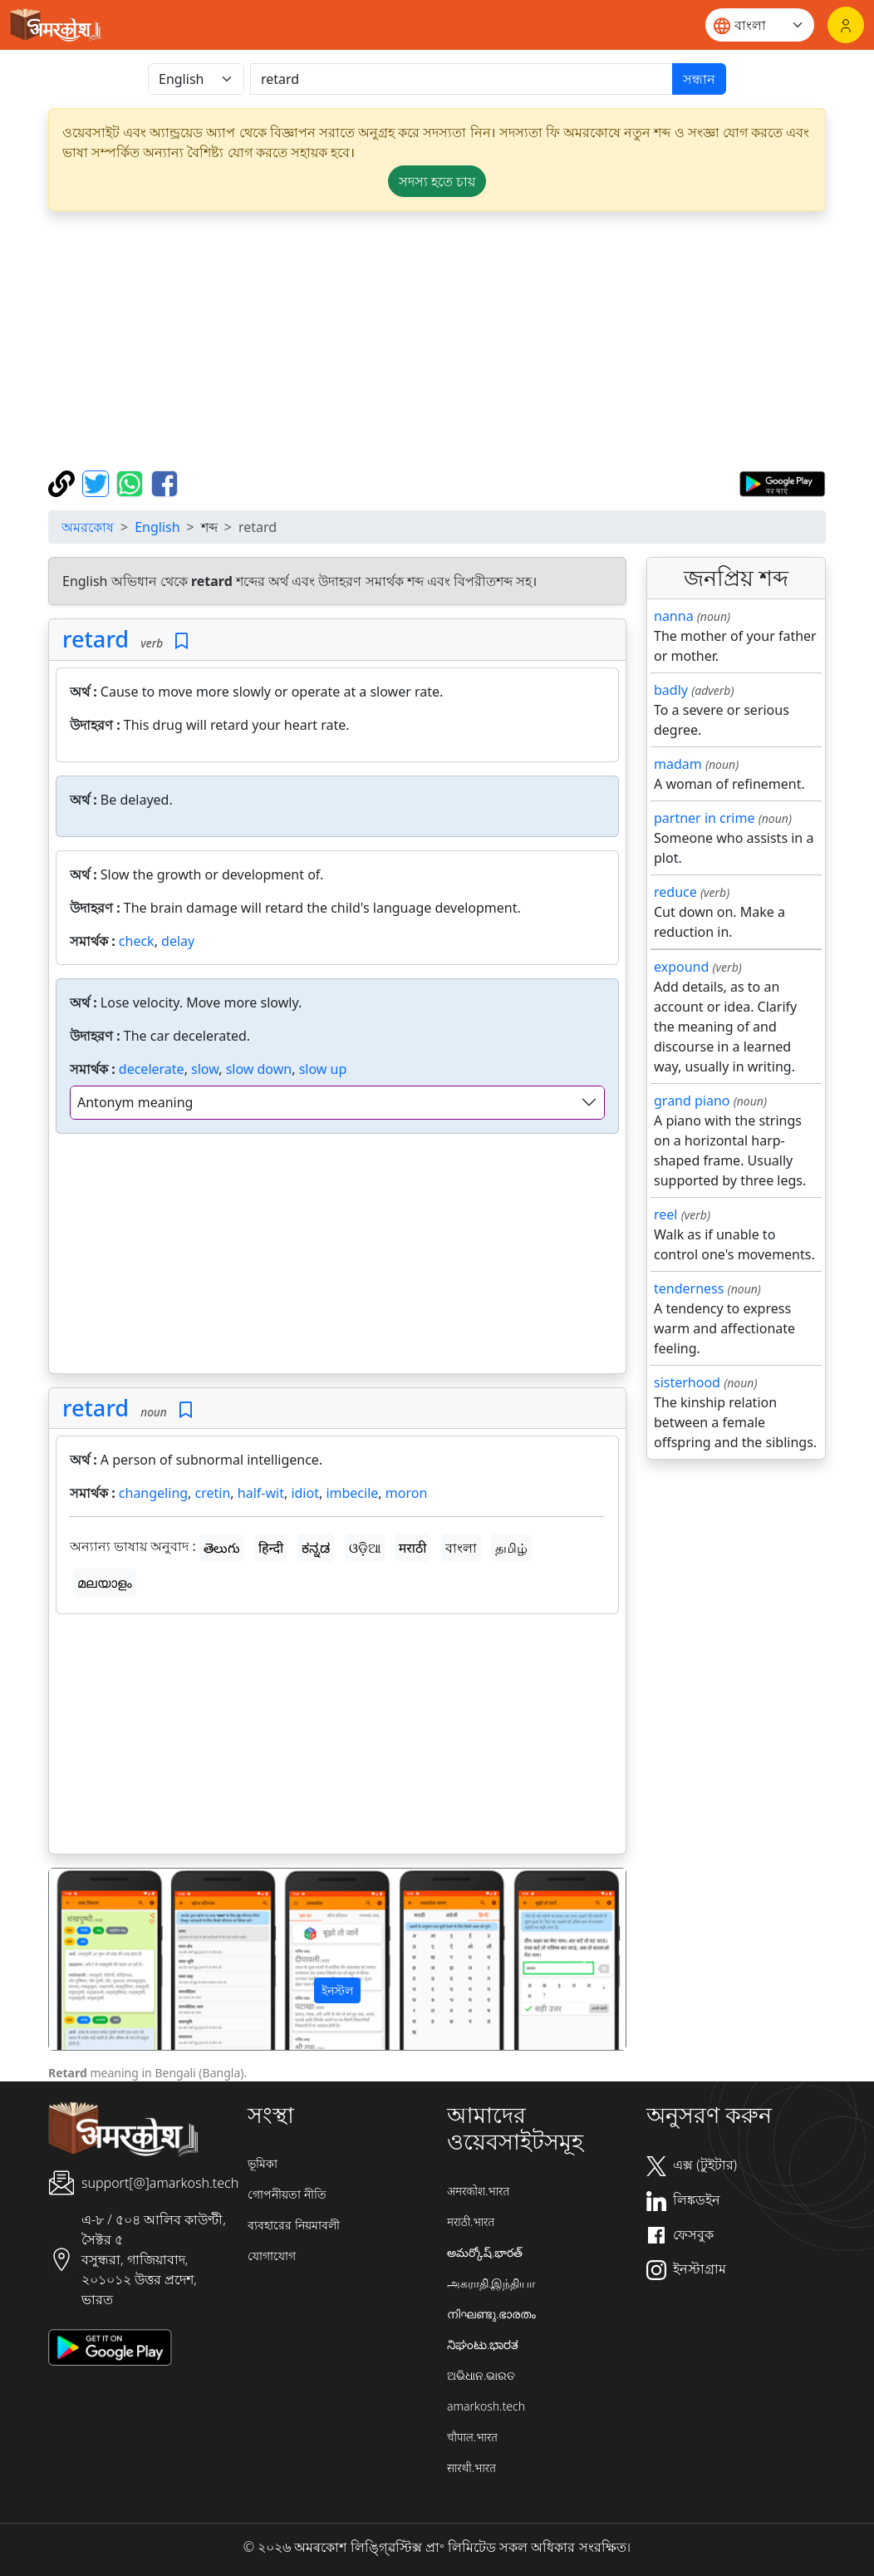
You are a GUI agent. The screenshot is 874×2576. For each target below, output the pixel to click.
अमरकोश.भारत (478, 2191)
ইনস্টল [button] (337, 1990)
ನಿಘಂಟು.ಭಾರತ (482, 2344)
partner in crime (704, 818)
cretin (213, 1493)
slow (204, 1069)
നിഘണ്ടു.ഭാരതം (491, 2314)
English (157, 527)
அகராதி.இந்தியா (491, 2283)
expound (681, 967)
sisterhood (687, 1382)
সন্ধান (699, 79)
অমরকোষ (87, 527)
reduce (675, 892)
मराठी (413, 1548)
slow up (323, 1069)
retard (95, 638)
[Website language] (759, 25)
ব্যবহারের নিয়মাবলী (294, 2225)
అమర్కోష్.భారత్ (485, 2252)
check (137, 941)
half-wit (261, 1493)
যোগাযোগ (272, 2255)
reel (665, 1214)
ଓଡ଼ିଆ (365, 1548)
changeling (153, 1493)
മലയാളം (104, 1583)
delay (177, 941)
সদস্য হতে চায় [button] (437, 181)
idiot (305, 1493)
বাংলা (461, 1548)
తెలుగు (222, 1548)
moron (406, 1493)
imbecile (352, 1493)
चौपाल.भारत (472, 2437)
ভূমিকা (262, 2163)
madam (678, 764)
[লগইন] (845, 25)
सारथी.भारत (471, 2467)
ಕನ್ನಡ (316, 1548)
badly (671, 690)
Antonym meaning (135, 1102)
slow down (259, 1069)
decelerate (151, 1069)
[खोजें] (461, 79)
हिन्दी (270, 1548)
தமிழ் (511, 1548)
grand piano (692, 1100)
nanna (674, 616)
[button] (92, 1959)
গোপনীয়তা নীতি (287, 2194)
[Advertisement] (337, 1256)
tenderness (689, 1288)
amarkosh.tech (486, 2406)
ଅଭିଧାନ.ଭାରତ (481, 2375)
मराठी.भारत (470, 2221)
